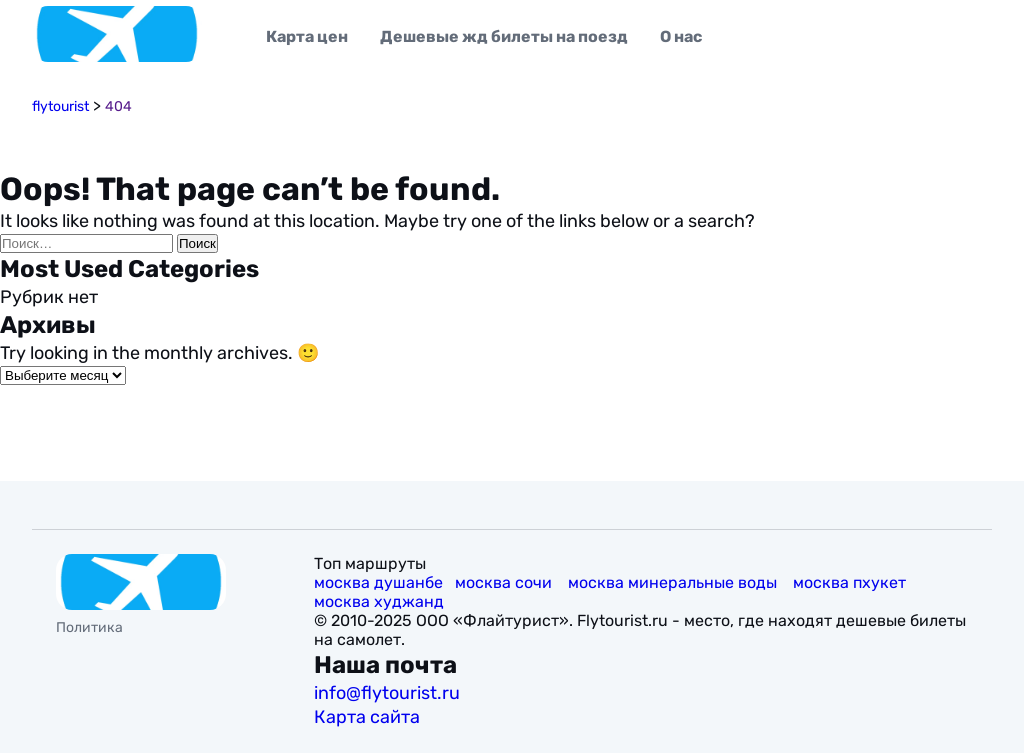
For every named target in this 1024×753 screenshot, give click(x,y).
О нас (681, 36)
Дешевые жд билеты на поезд (504, 36)
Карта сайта (369, 717)
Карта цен (307, 36)
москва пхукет (851, 582)
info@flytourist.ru (387, 693)
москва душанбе (378, 582)
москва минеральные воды (674, 582)
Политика (89, 627)
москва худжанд (381, 601)
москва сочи (505, 582)
